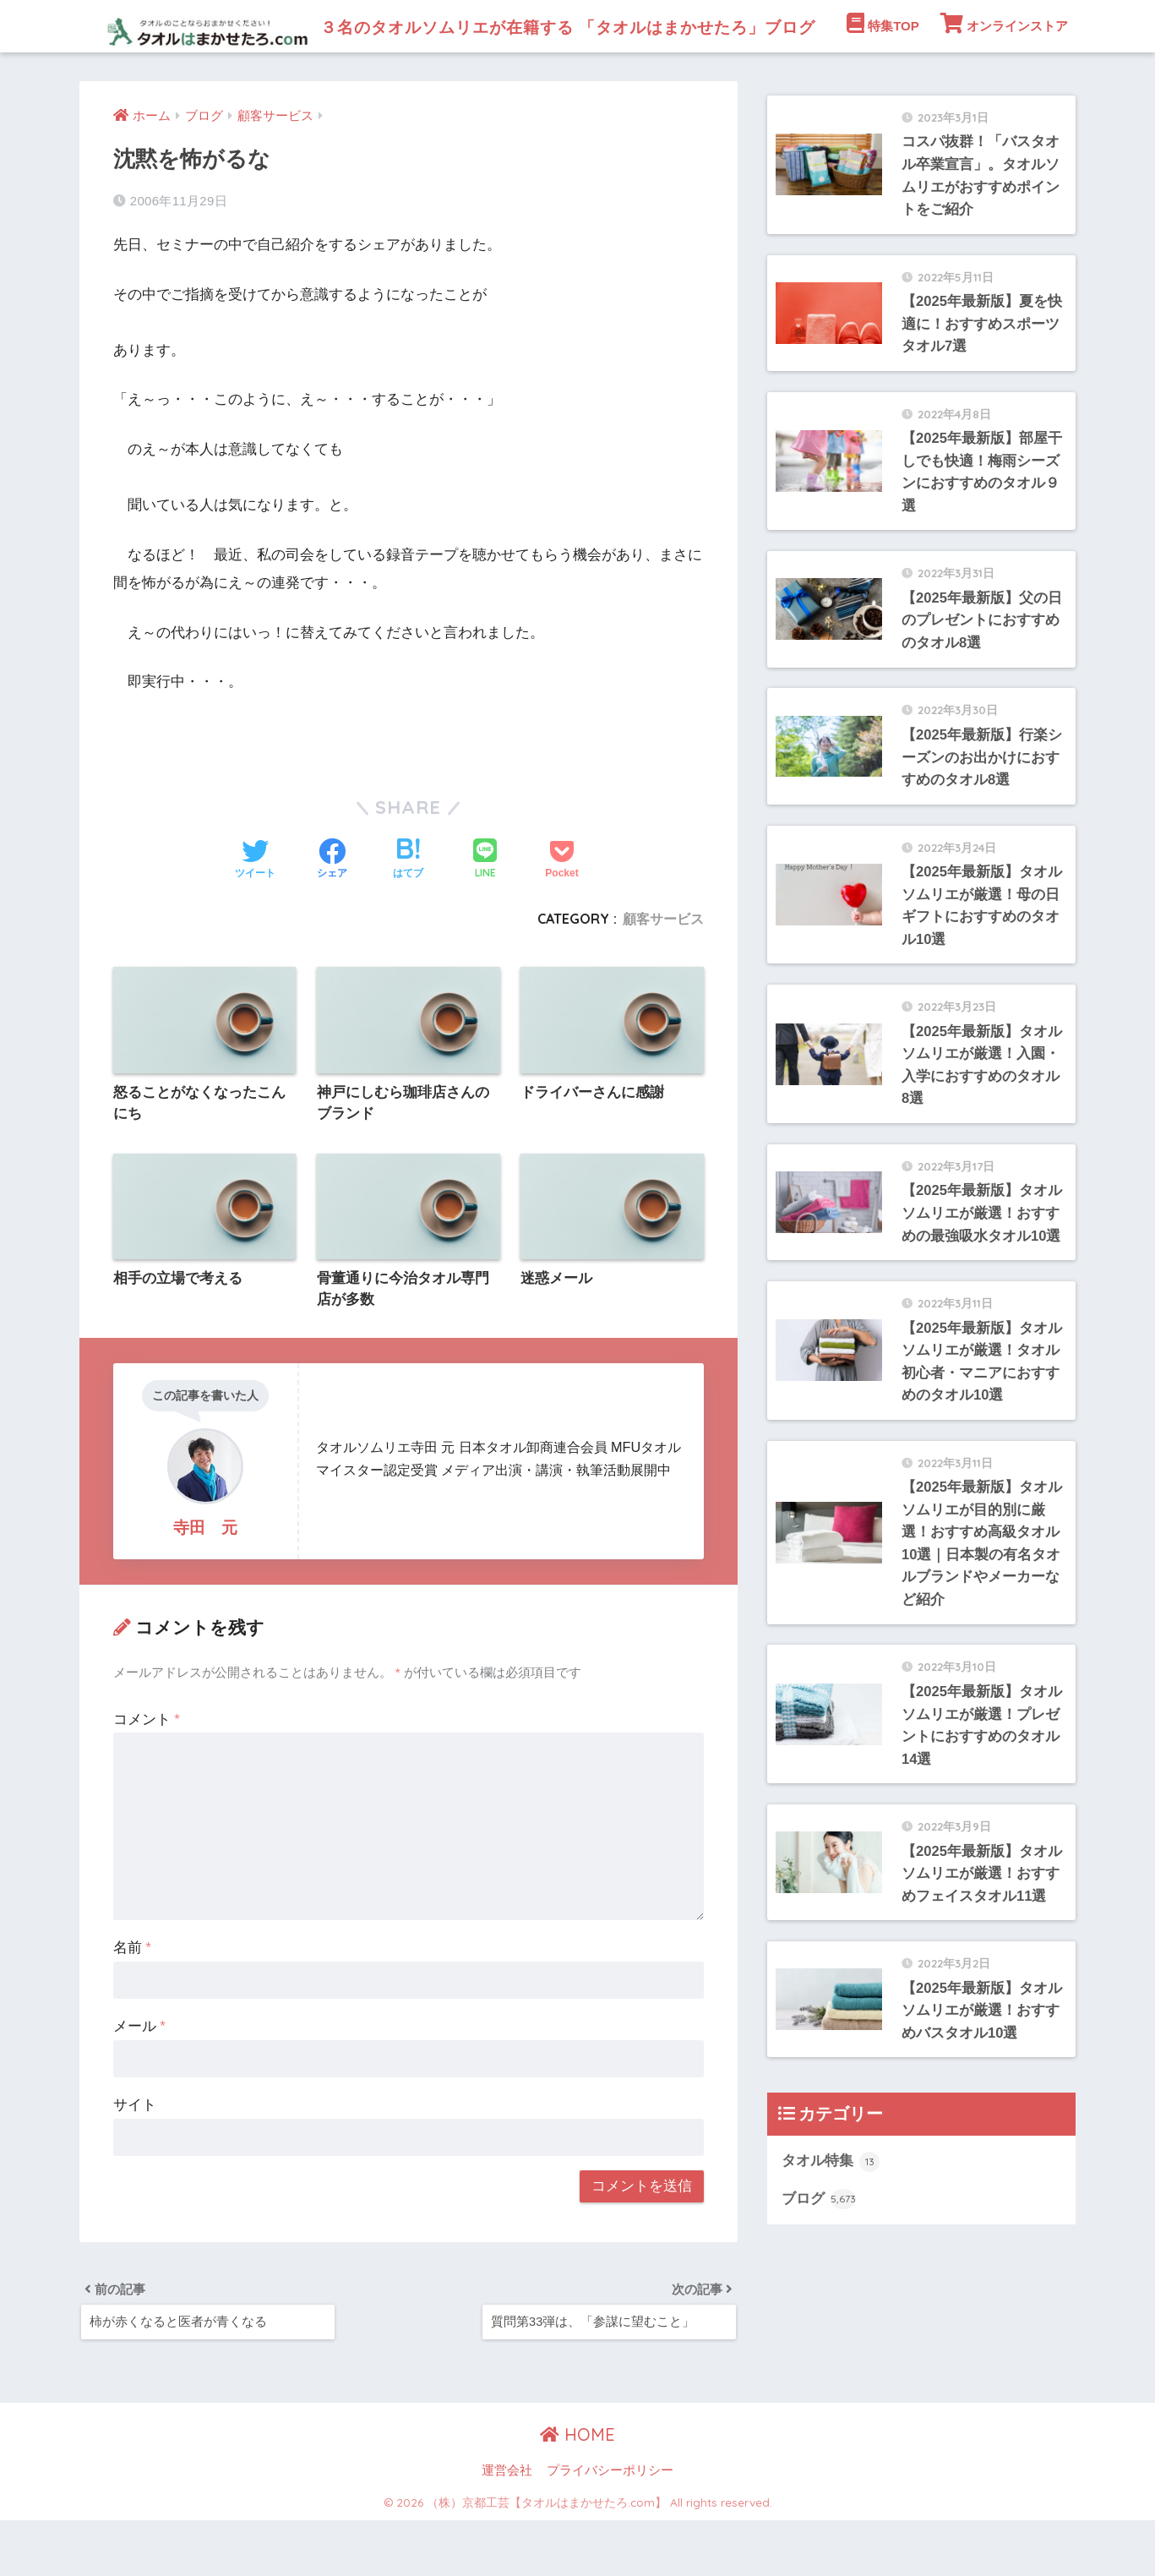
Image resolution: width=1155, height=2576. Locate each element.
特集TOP (883, 75)
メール (139, 2079)
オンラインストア (1004, 75)
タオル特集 (831, 2229)
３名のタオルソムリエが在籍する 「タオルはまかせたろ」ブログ (518, 26)
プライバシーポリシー (610, 2526)
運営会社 (507, 2526)
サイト (134, 2158)
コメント (146, 1773)
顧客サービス (663, 971)
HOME (577, 2491)
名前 (132, 2002)
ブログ (819, 2267)
